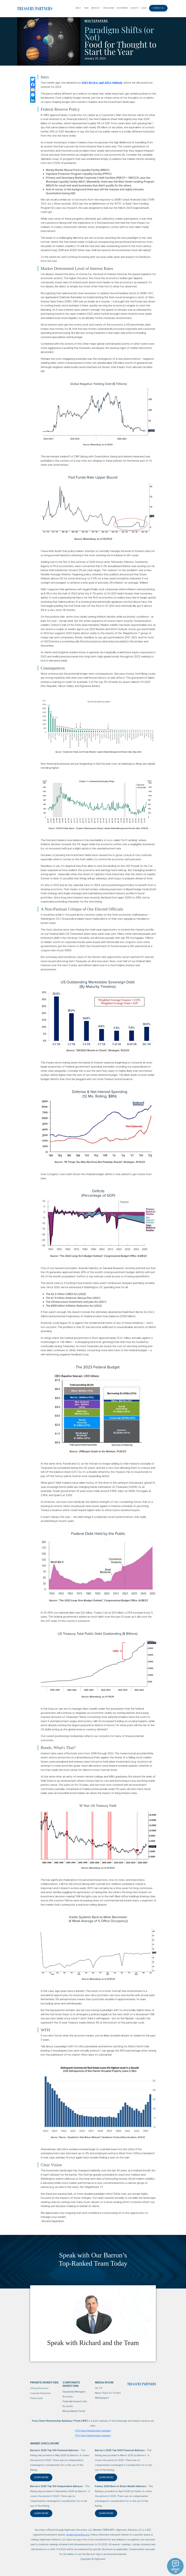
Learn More (43, 2478)
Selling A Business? (39, 2388)
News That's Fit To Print (108, 2393)
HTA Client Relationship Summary (93, 2430)
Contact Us (158, 8)
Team (86, 8)
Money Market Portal (74, 2411)
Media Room (108, 8)
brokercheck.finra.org (77, 2534)
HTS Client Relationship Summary (93, 2435)
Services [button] (95, 8)
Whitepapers (122, 8)
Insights (135, 8)
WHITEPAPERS (96, 21)
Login (143, 8)
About (78, 8)
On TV (98, 2388)
